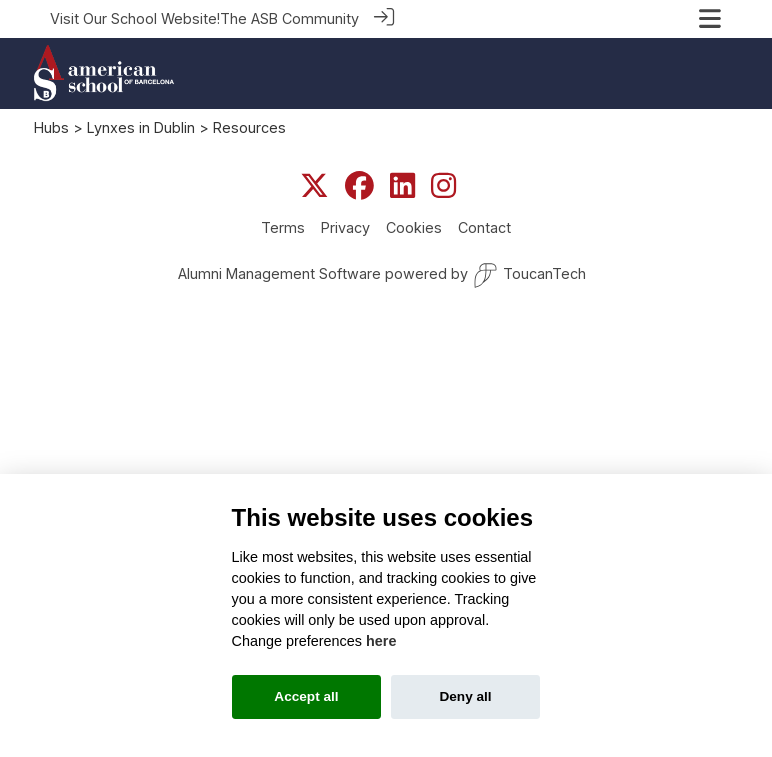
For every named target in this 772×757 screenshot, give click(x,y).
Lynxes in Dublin (141, 127)
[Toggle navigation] (710, 18)
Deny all (465, 696)
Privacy (345, 227)
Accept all (306, 696)
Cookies (414, 227)
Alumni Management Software (279, 273)
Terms (283, 227)
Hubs (51, 127)
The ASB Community (289, 18)
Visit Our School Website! (135, 18)
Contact (484, 227)
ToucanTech (529, 275)
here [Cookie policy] (381, 641)
